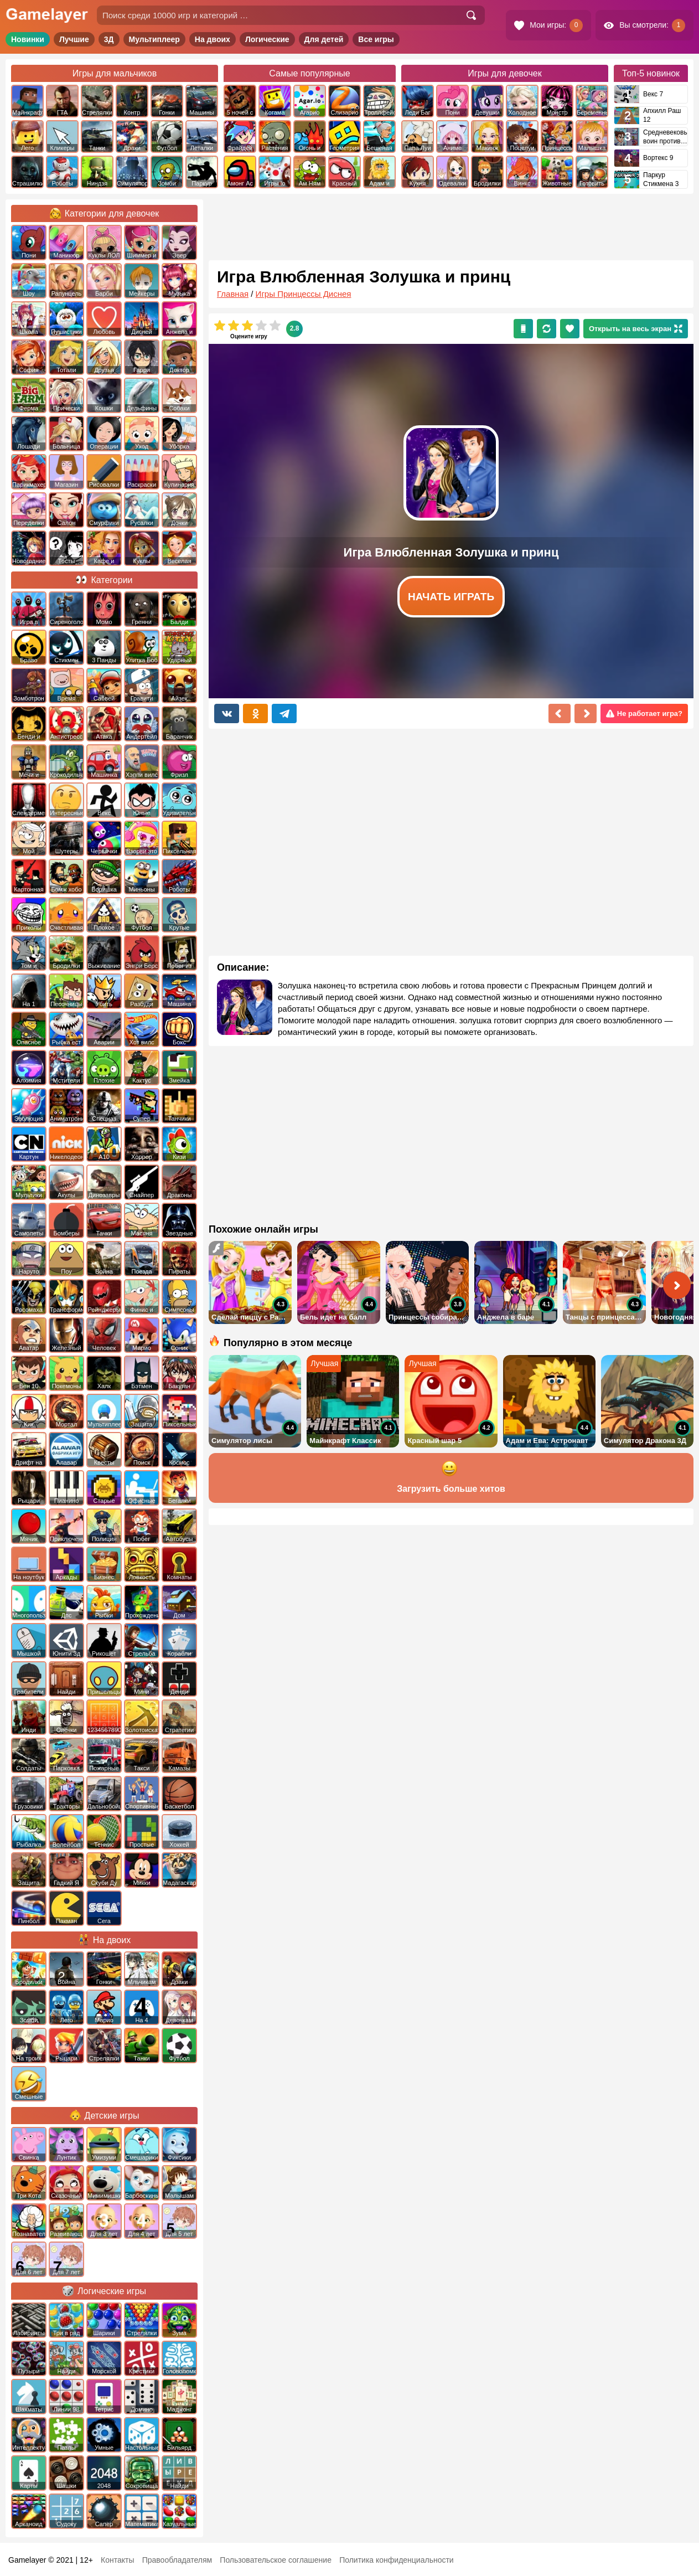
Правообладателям (177, 2560)
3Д (109, 39)
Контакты (117, 2560)
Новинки (27, 39)
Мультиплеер (154, 39)
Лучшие (74, 39)
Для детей (324, 39)
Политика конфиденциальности (396, 2560)
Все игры (376, 39)
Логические (267, 39)
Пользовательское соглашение (276, 2560)
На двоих (212, 39)
